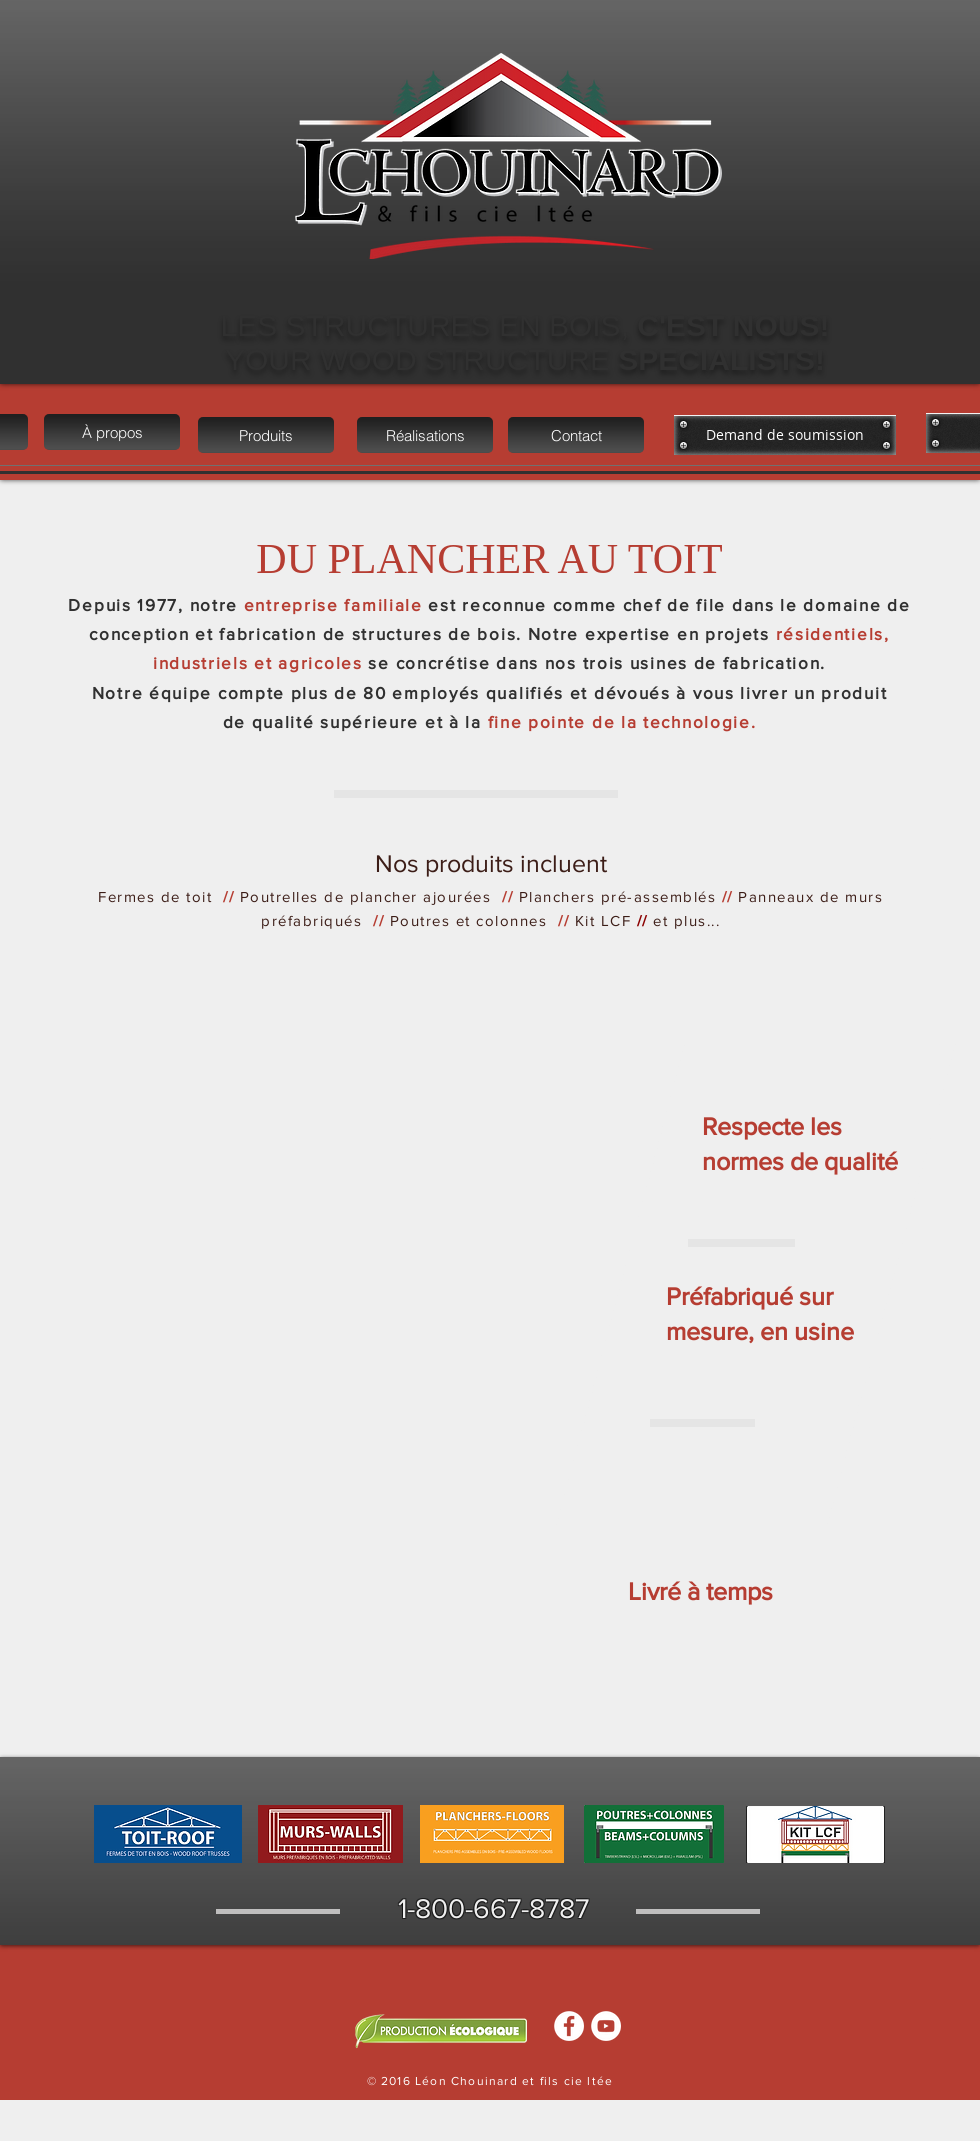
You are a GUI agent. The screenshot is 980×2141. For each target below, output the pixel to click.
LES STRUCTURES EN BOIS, (429, 325)
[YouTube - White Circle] (606, 2026)
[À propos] (112, 432)
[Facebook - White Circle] (569, 2026)
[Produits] (266, 435)
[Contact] (576, 435)
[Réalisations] (425, 435)
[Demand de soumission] (785, 435)
